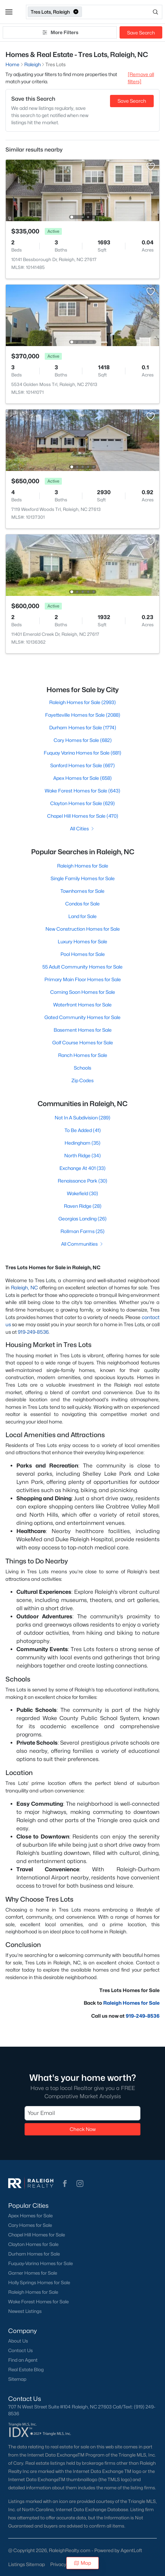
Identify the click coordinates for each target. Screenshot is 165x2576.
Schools (82, 1068)
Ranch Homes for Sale (82, 1055)
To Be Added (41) (83, 1130)
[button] (9, 12)
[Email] (82, 2113)
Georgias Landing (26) (82, 1218)
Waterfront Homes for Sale (82, 1004)
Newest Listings (25, 2311)
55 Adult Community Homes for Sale (82, 967)
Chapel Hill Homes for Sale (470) (82, 816)
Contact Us (20, 2350)
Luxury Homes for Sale (82, 941)
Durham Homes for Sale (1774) (82, 727)
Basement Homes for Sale (83, 1030)
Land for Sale (82, 916)
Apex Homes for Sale (30, 2215)
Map (82, 2563)
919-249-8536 (33, 1332)
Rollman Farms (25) (82, 1231)
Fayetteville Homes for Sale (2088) (82, 715)
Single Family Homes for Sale (83, 878)
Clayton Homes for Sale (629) (82, 803)
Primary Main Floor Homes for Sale (82, 979)
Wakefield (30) (82, 1193)
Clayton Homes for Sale (33, 2244)
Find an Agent (23, 2360)
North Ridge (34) (82, 1155)
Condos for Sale (82, 903)
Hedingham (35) (82, 1143)
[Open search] (122, 12)
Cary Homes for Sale (30, 2225)
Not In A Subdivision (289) (82, 1117)
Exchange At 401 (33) (82, 1168)
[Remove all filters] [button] (141, 77)
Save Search (141, 32)
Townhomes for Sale (82, 891)
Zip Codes (82, 1080)
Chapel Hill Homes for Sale (36, 2234)
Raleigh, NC (24, 1287)
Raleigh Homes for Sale (82, 866)
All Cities (82, 828)
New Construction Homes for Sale (82, 929)
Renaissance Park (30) (82, 1181)
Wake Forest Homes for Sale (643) (82, 790)
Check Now (83, 2129)
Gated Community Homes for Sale (82, 1017)
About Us (18, 2341)
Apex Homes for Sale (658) (82, 778)
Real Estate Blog (26, 2369)
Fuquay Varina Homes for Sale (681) (82, 753)
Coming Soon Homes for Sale (82, 992)
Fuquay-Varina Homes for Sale (40, 2263)
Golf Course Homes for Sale (82, 1042)
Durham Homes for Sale (34, 2254)
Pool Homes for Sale (82, 954)
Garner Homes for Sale (32, 2273)
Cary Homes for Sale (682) (83, 740)
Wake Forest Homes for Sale (38, 2301)
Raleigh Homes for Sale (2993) (82, 702)
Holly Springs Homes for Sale (39, 2282)
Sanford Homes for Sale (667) (82, 765)
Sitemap (17, 2379)
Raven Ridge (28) (82, 1206)
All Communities (82, 1244)
